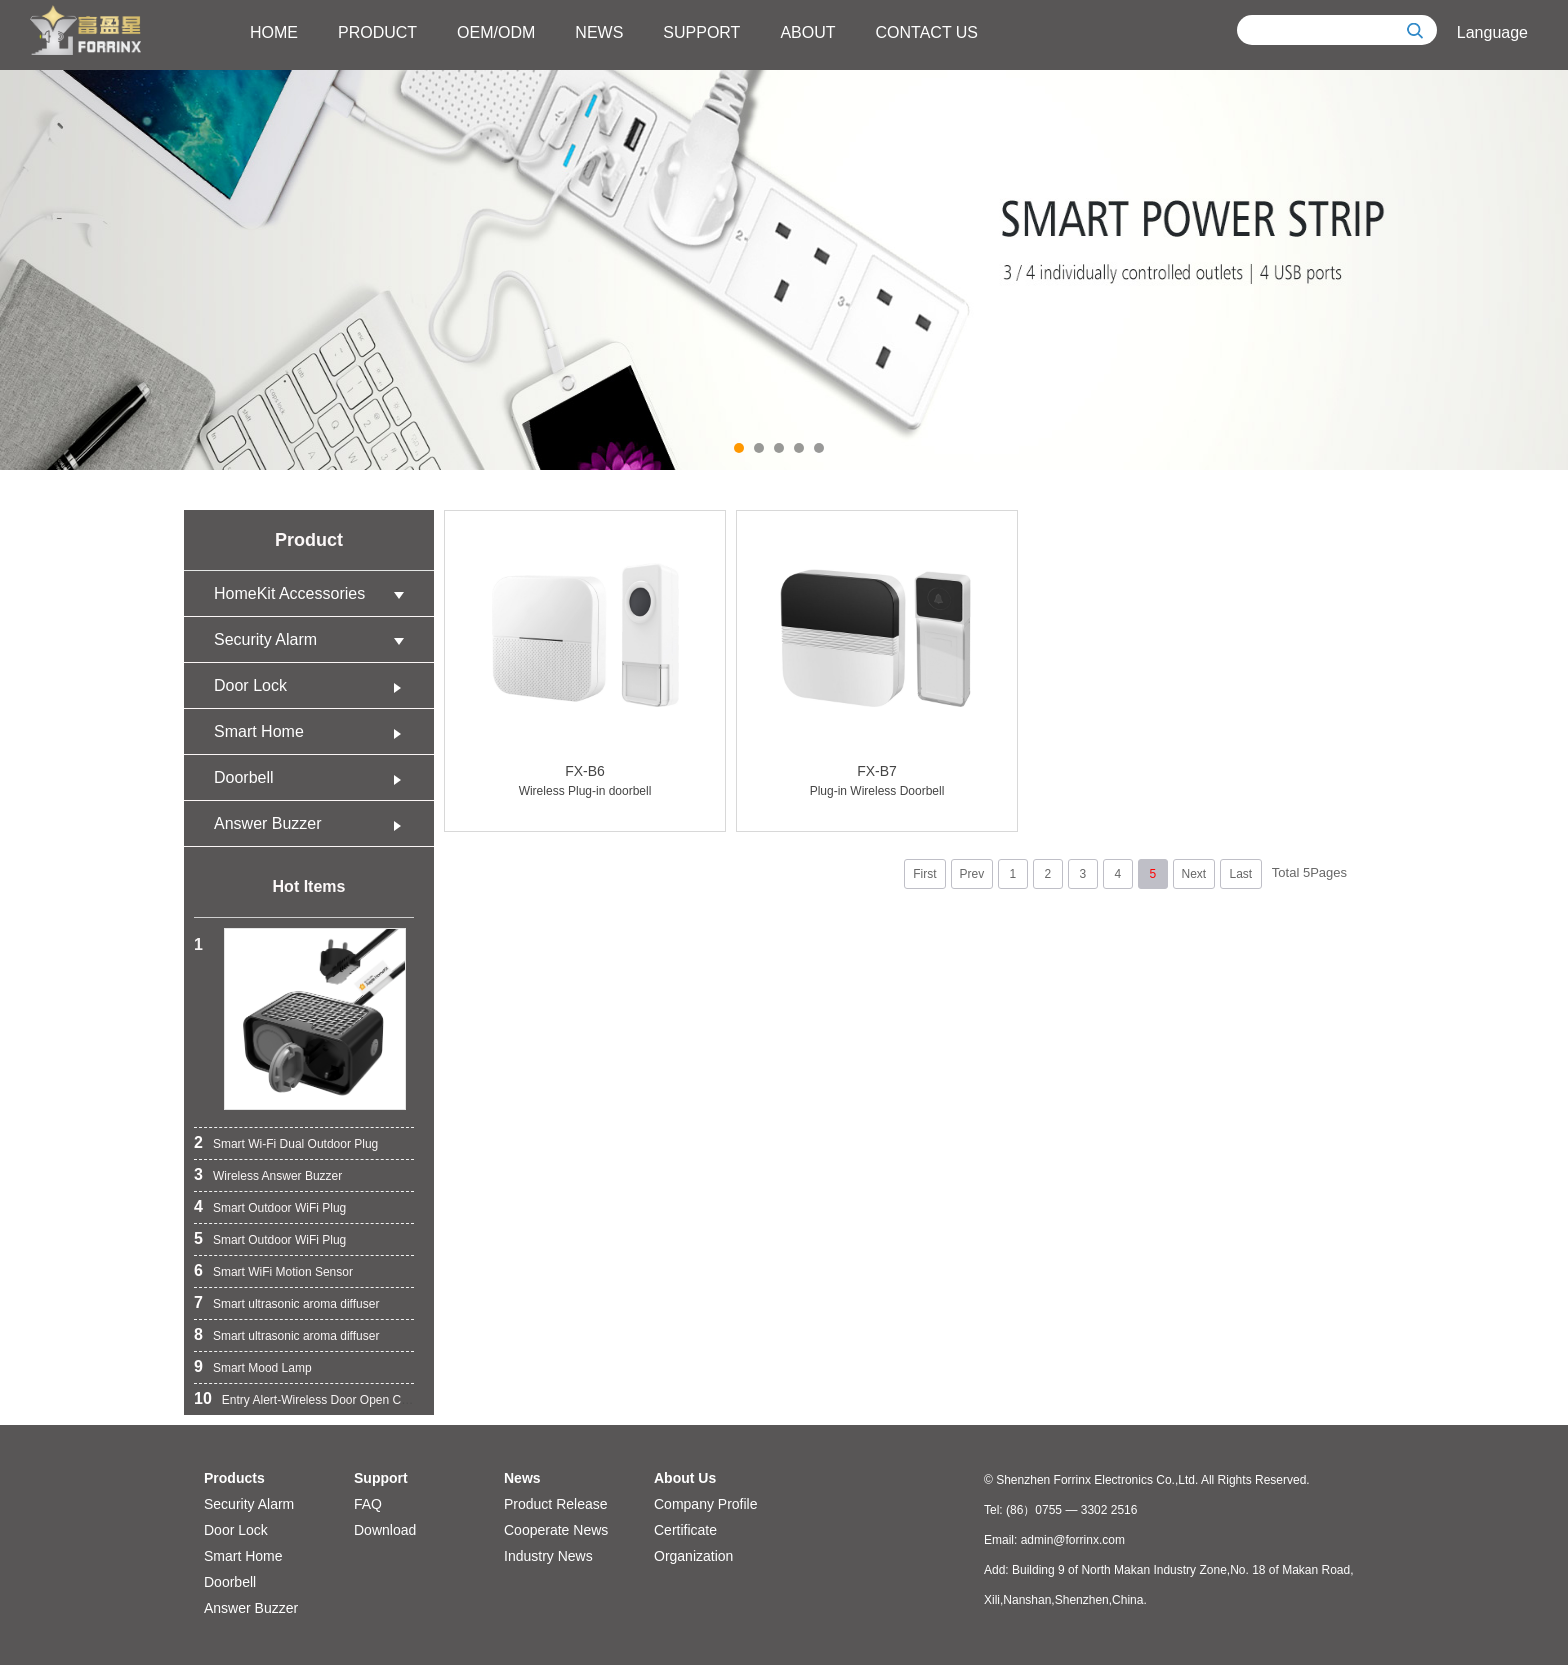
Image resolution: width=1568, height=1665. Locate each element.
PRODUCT (377, 32)
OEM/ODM (496, 32)
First (924, 874)
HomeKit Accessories (314, 593)
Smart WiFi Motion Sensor (283, 1272)
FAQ (368, 1504)
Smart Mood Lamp (262, 1368)
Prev (971, 874)
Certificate (685, 1530)
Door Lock (314, 685)
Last (1240, 874)
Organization (693, 1556)
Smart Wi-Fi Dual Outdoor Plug (295, 1144)
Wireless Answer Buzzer (277, 1176)
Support (381, 1478)
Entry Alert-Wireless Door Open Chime (324, 1400)
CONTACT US (927, 32)
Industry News (548, 1556)
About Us (685, 1478)
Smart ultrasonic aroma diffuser (296, 1304)
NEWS (599, 32)
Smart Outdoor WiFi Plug (279, 1208)
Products (234, 1478)
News (522, 1478)
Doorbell (314, 777)
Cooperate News (556, 1530)
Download (385, 1530)
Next (1193, 874)
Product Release (556, 1504)
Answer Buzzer (314, 823)
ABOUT (807, 32)
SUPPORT (701, 32)
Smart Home (314, 731)
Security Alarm (314, 639)
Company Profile (706, 1504)
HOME (274, 32)
